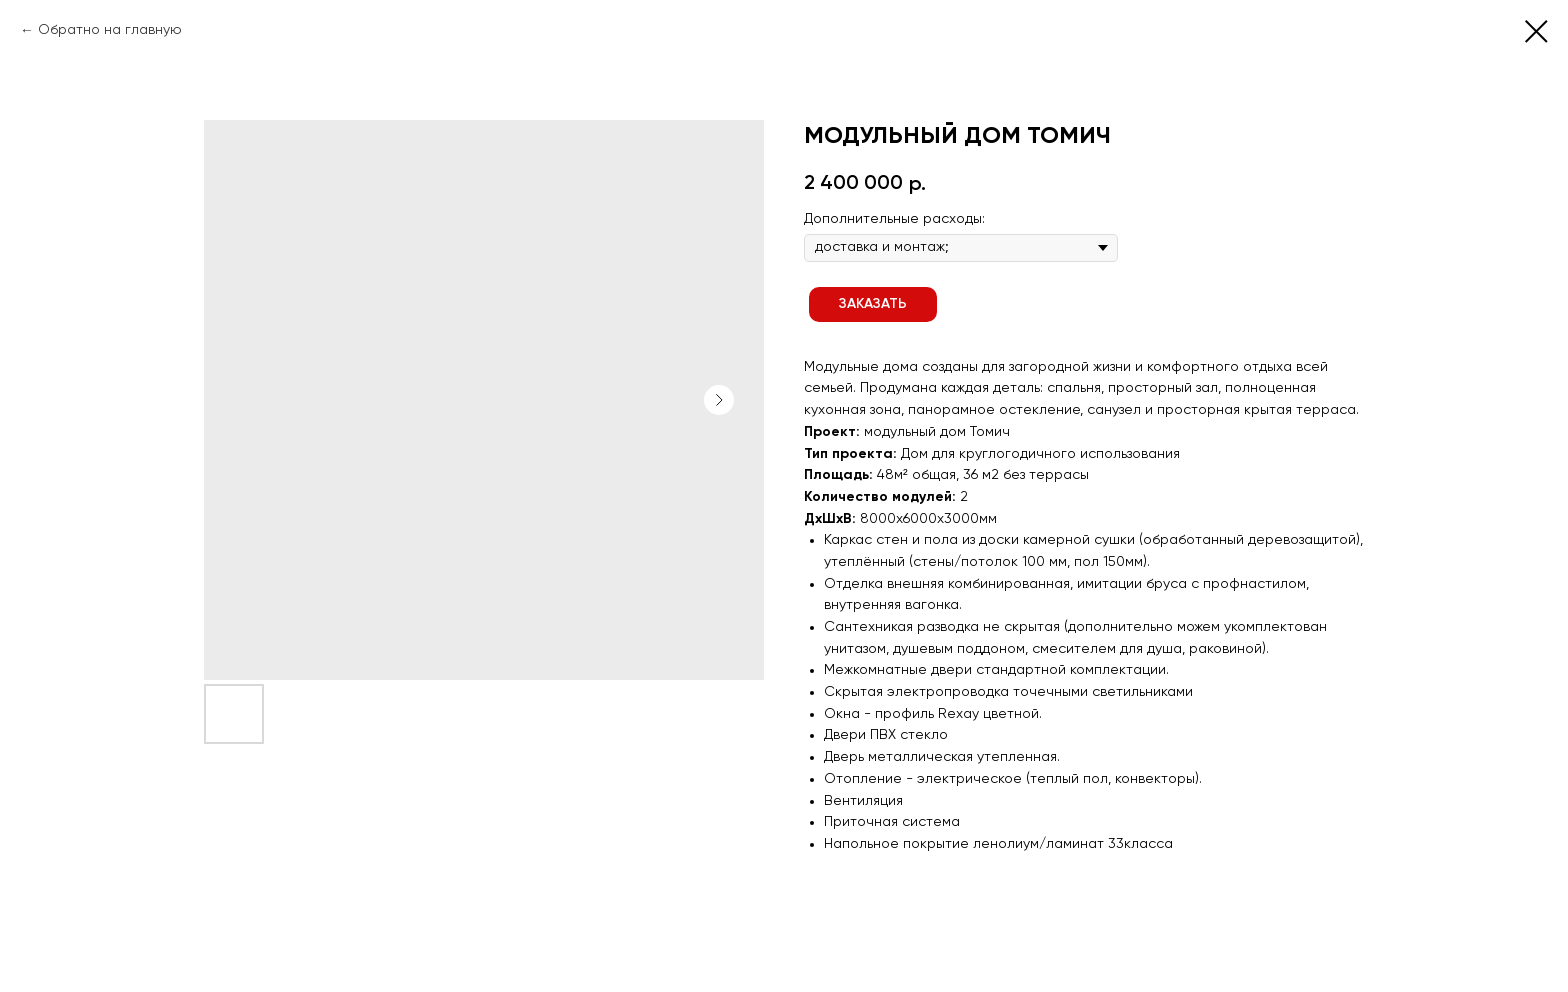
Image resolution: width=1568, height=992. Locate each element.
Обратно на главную (110, 30)
